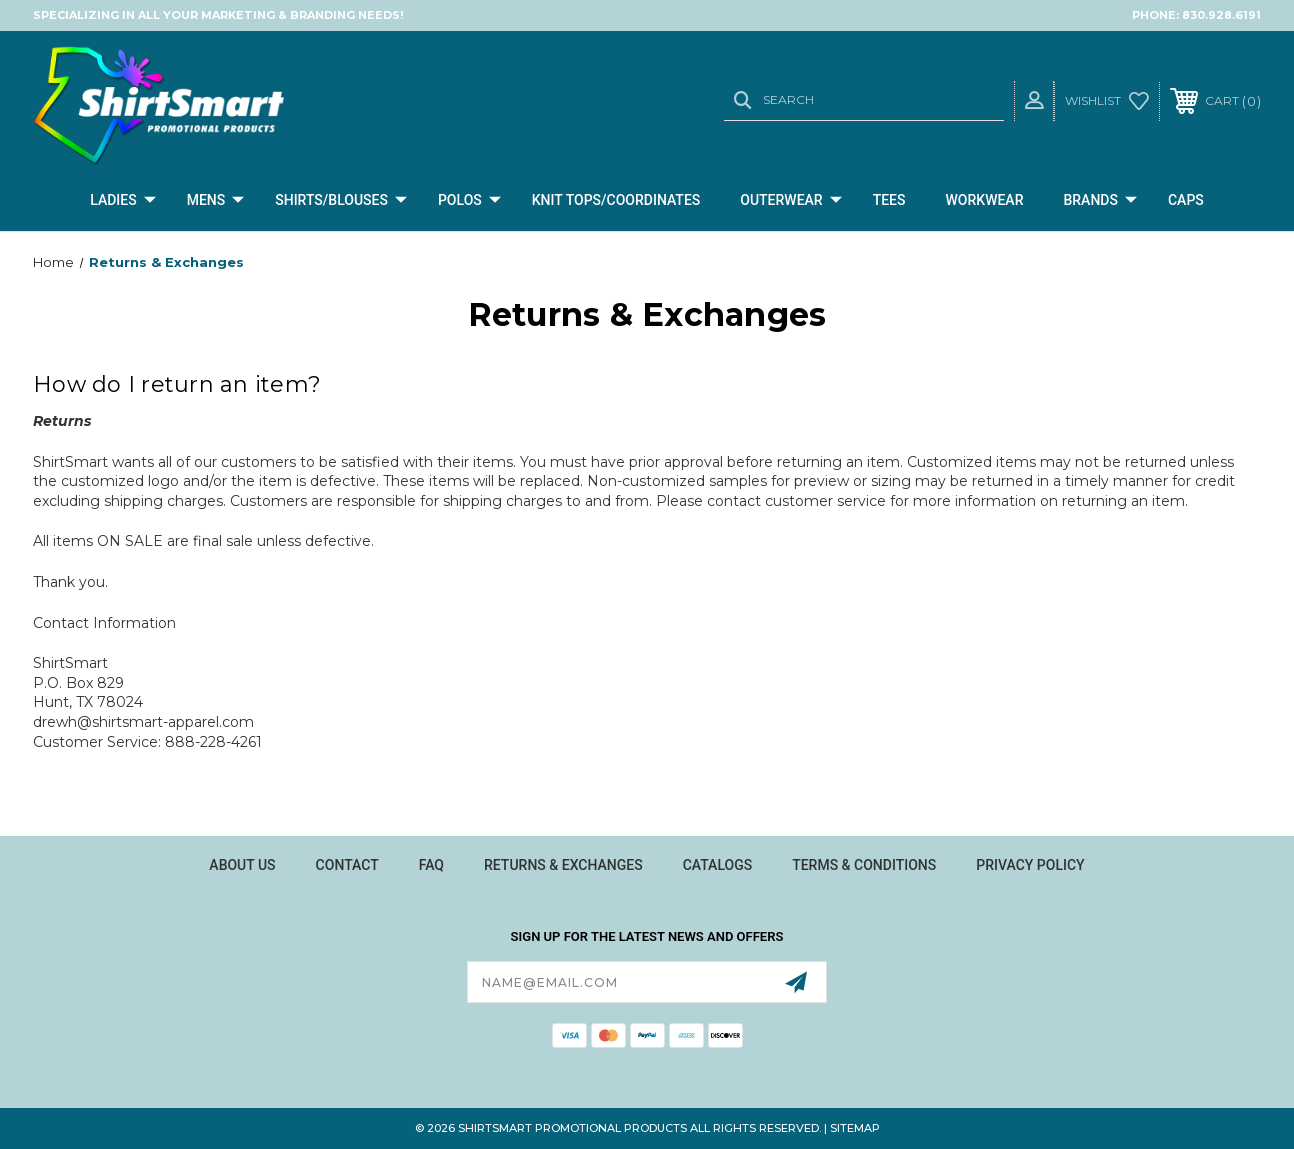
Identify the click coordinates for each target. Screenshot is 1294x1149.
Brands (1100, 201)
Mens (216, 201)
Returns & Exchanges (563, 865)
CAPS (1186, 200)
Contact (347, 865)
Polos (469, 201)
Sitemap (855, 1128)
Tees (889, 200)
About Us (242, 865)
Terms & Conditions (864, 865)
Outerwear (790, 201)
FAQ (431, 865)
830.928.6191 (1221, 15)
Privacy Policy (1030, 865)
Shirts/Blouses (341, 201)
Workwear (985, 200)
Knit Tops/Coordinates (616, 200)
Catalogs (718, 865)
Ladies (122, 201)
